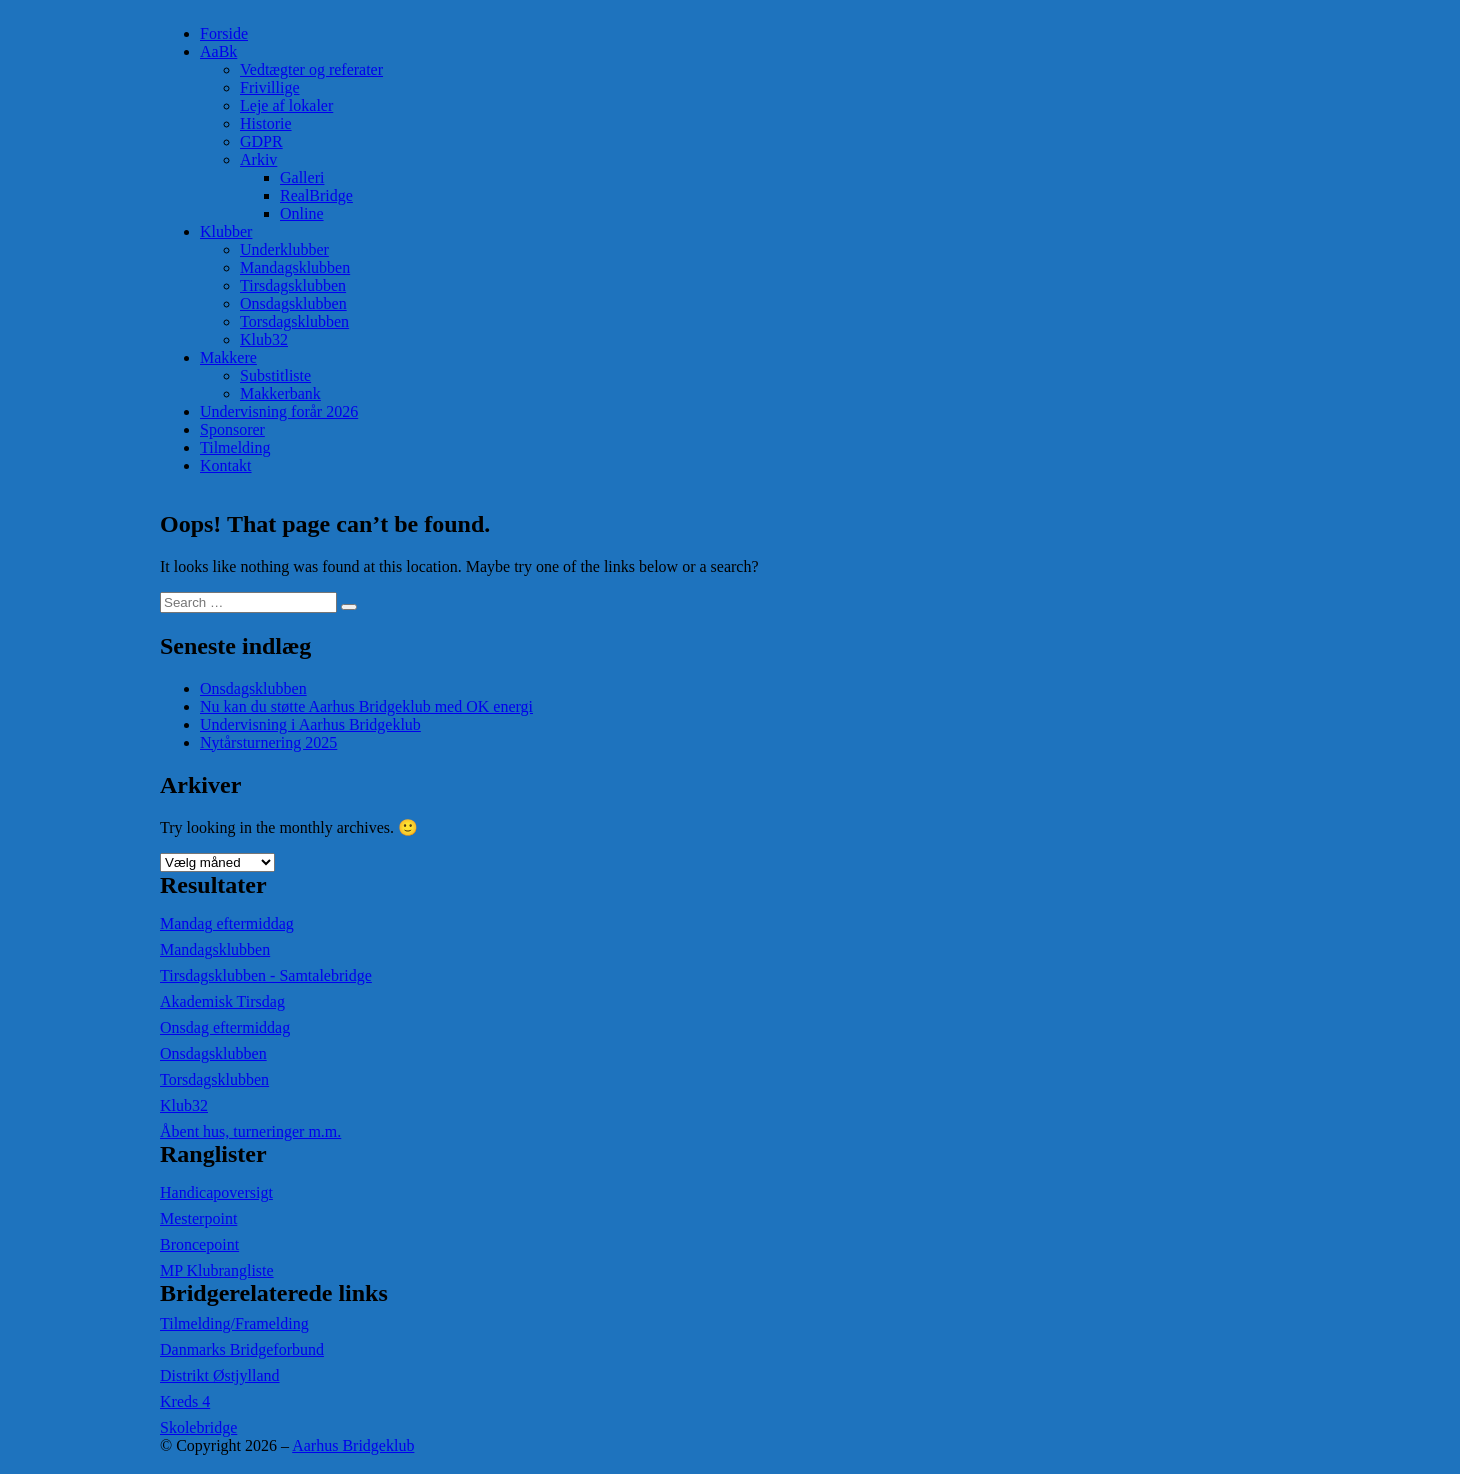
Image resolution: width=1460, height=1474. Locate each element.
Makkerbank (280, 393)
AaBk (218, 51)
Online (302, 213)
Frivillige (270, 87)
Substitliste (275, 375)
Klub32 (264, 339)
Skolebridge (198, 1427)
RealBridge (316, 195)
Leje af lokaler (286, 105)
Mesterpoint (198, 1218)
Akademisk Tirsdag (222, 1001)
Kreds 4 (185, 1401)
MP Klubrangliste (217, 1270)
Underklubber (284, 249)
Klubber (226, 231)
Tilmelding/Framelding (234, 1323)
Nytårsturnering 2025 (268, 742)
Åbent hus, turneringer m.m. (250, 1131)
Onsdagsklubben (293, 303)
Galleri (302, 177)
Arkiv (258, 159)
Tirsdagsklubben (293, 285)
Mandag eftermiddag (227, 923)
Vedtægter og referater (311, 69)
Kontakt (226, 465)
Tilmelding (235, 447)
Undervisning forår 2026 (279, 411)
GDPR (261, 141)
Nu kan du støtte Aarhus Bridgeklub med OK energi (366, 706)
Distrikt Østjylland (220, 1375)
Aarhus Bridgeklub (353, 1445)
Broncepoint (199, 1244)
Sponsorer (232, 429)
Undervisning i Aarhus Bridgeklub (310, 724)
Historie (266, 123)
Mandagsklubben (295, 267)
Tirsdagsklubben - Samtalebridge (266, 975)
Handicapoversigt (216, 1192)
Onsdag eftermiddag (225, 1027)
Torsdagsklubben (294, 321)
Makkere (228, 357)
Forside (224, 33)
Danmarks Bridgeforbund (242, 1349)
